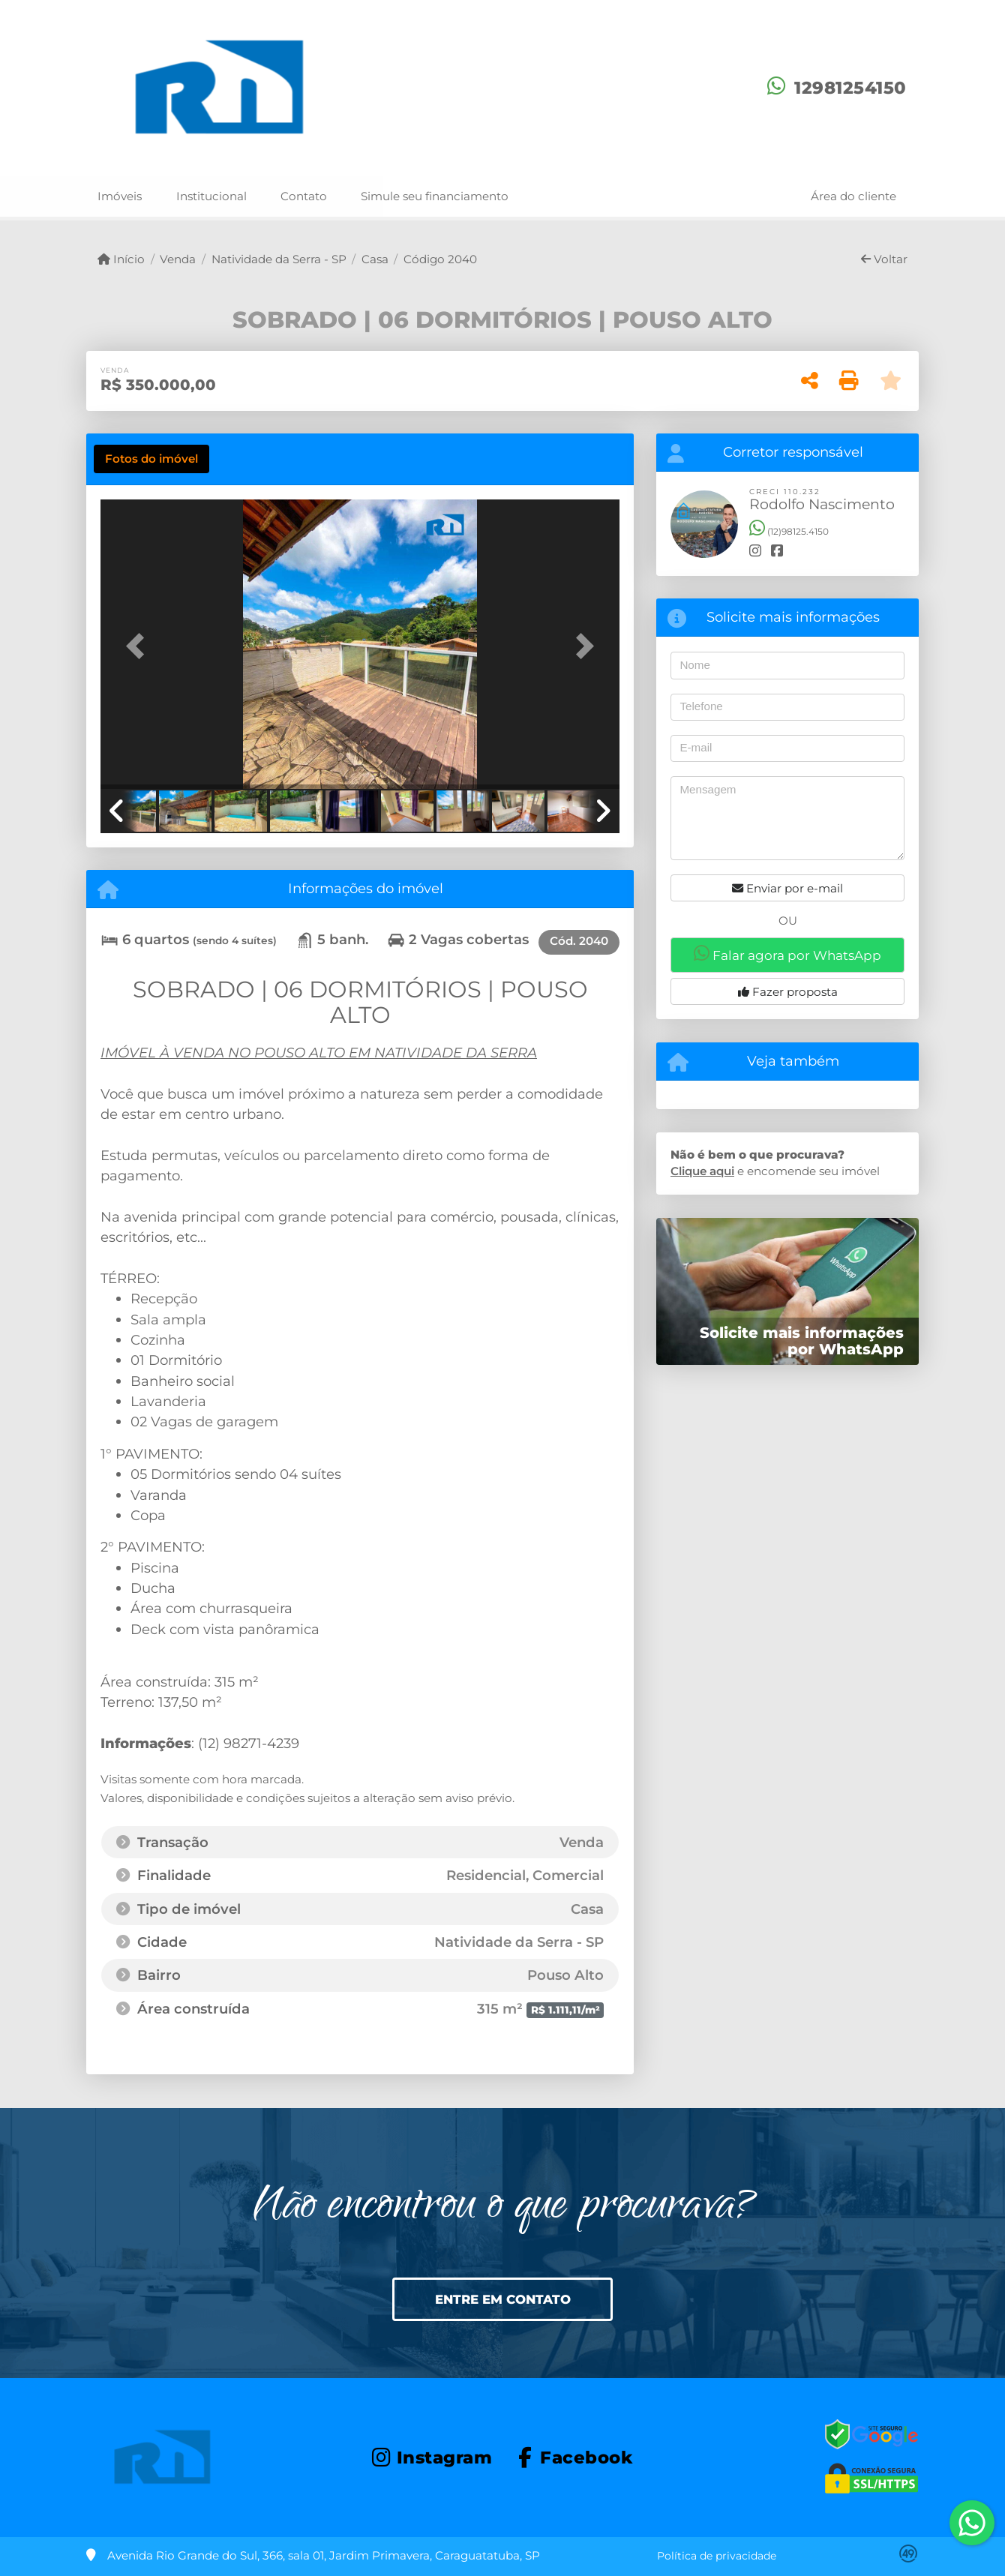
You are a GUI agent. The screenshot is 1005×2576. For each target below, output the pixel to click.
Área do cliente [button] (853, 196)
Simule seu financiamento (434, 196)
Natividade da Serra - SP (279, 259)
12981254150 (850, 87)
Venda (178, 259)
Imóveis (120, 196)
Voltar (884, 259)
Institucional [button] (211, 196)
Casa (375, 259)
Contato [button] (303, 196)
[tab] (151, 459)
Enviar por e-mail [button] (787, 888)
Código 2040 (440, 259)
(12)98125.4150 (789, 531)
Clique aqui (702, 1171)
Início (121, 259)
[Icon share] (431, 2456)
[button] (139, 645)
